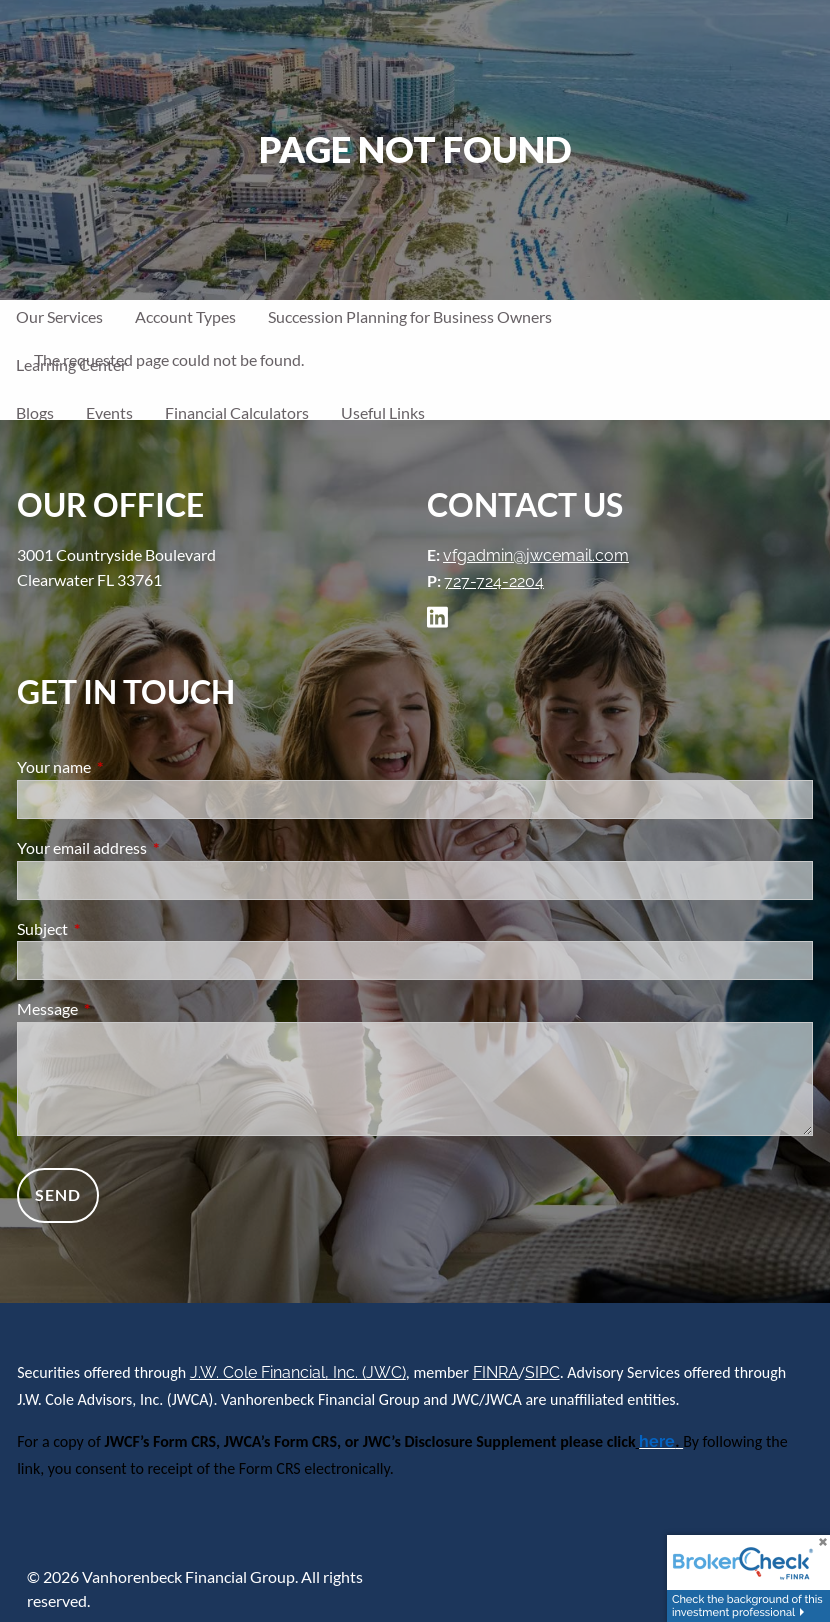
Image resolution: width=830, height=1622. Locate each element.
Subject (114, 928)
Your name (126, 766)
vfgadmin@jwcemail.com (536, 555)
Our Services (59, 316)
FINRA (496, 1372)
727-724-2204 (494, 581)
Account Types (185, 316)
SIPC (542, 1372)
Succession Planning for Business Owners (410, 316)
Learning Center (71, 364)
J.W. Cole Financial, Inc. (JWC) (298, 1372)
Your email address (154, 847)
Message (119, 1008)
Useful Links (383, 412)
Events (109, 412)
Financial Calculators (237, 412)
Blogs (35, 412)
